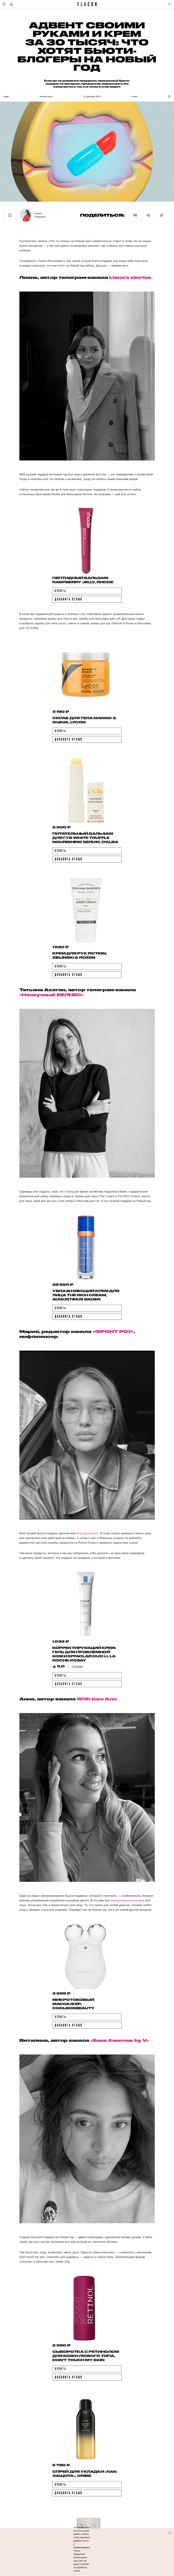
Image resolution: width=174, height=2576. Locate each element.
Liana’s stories (130, 277)
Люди (6, 96)
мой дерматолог (87, 1533)
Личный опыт (46, 96)
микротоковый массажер (128, 1900)
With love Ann (97, 1699)
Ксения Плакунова (40, 215)
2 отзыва (77, 1666)
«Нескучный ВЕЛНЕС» (51, 994)
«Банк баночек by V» (119, 2040)
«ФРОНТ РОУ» (113, 1331)
